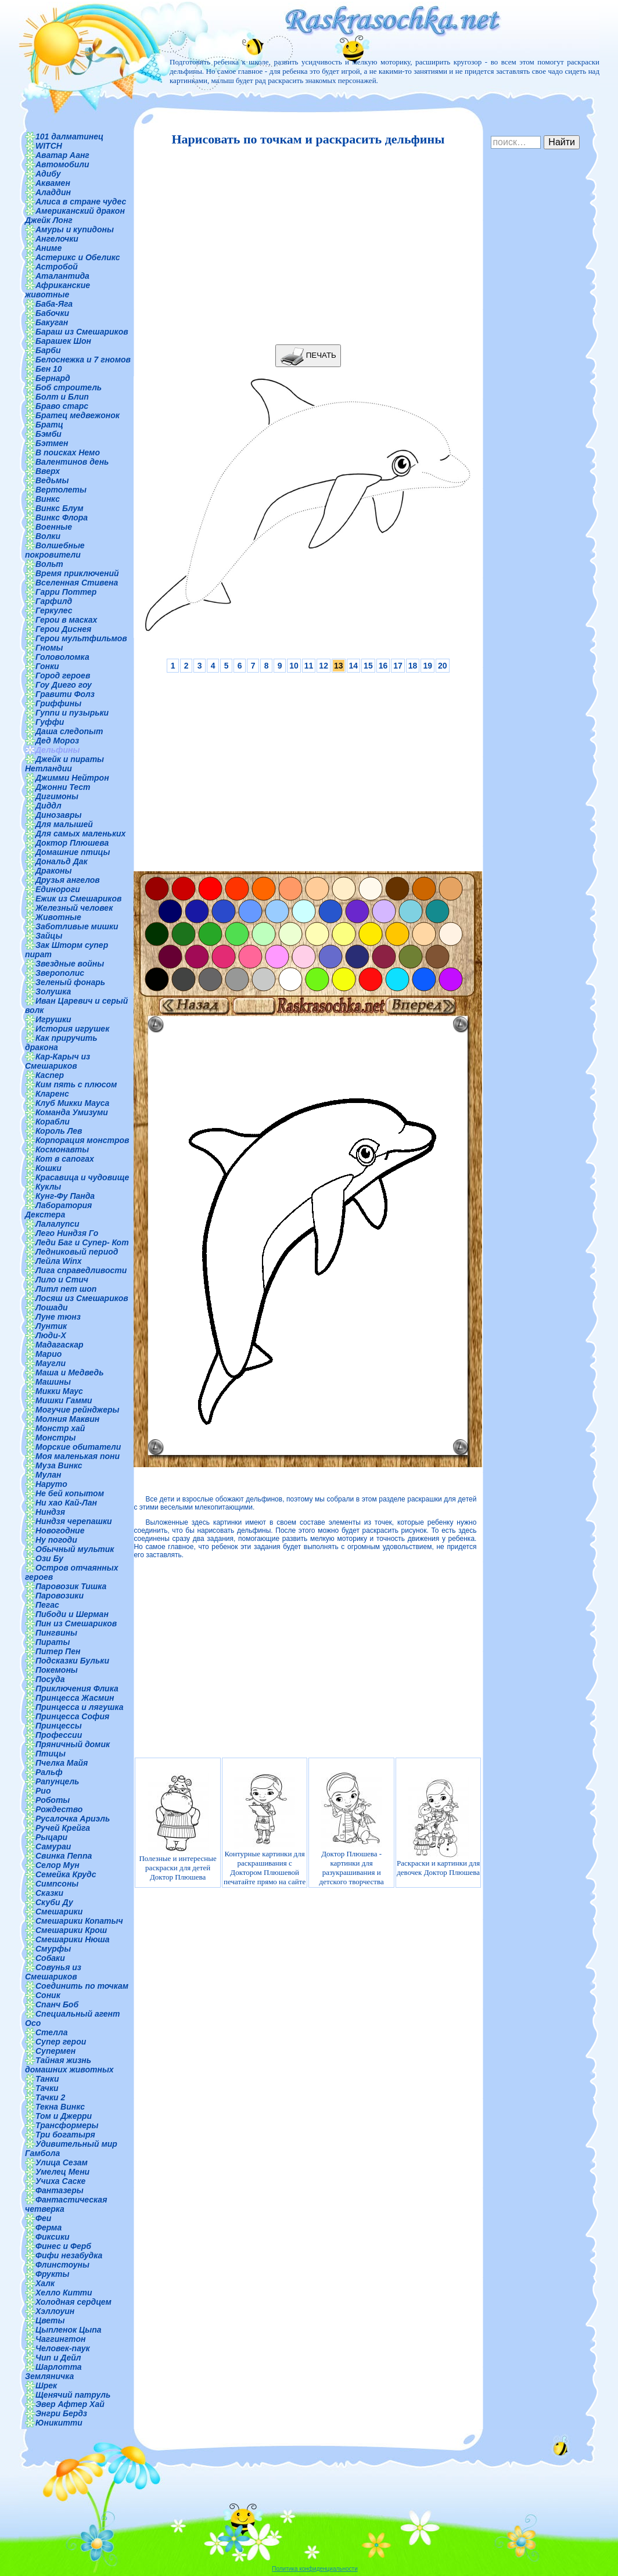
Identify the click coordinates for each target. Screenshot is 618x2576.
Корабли (52, 1121)
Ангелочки (56, 238)
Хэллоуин (54, 2311)
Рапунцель (57, 1781)
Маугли (50, 1363)
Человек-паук (62, 2348)
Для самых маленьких (80, 833)
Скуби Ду (54, 1902)
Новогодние (59, 1530)
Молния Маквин (67, 1419)
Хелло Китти (63, 2292)
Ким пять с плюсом (76, 1084)
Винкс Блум (59, 508)
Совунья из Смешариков (53, 1972)
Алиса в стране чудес (80, 201)
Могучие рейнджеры (77, 1409)
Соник (47, 1995)
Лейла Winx (58, 1261)
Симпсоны (56, 1883)
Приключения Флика (76, 1688)
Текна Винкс (60, 2106)
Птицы (50, 1753)
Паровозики (59, 1595)
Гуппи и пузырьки (72, 712)
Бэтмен (52, 443)
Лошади (51, 1307)
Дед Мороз (57, 740)
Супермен (55, 2051)
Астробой (56, 266)
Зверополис (59, 973)
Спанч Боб (56, 2004)
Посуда (49, 1679)
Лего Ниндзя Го (66, 1233)
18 (413, 665)
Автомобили (62, 164)
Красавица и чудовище (82, 1177)
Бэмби (48, 434)
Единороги (57, 889)
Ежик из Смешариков (78, 898)
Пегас (47, 1604)
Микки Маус (59, 1391)
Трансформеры (67, 2125)
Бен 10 (48, 368)
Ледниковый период (76, 1251)
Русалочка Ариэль (72, 1818)
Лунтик (51, 1326)
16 (383, 665)
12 (323, 665)
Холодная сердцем (73, 2301)
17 (398, 665)
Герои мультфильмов (81, 638)
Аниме (48, 248)
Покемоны (56, 1670)
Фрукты (52, 2274)
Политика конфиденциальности (315, 2569)
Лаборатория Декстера (58, 1210)
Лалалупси (57, 1223)
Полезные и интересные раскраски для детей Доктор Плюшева (177, 1827)
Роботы (52, 1800)
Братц (49, 424)
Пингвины (56, 1632)
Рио (43, 1790)
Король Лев (58, 1131)
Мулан (48, 1474)
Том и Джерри (63, 2116)
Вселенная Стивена (76, 582)
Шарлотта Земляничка (53, 2371)
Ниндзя (50, 1512)
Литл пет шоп (65, 1289)
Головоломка (62, 657)
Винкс (47, 499)
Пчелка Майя (61, 1762)
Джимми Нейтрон (72, 777)
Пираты (52, 1642)
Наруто (51, 1484)
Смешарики (58, 1911)
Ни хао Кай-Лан (66, 1502)
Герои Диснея (63, 629)
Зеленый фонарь (70, 982)
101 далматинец (69, 136)
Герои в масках (66, 619)
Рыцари (51, 1837)
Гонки (47, 666)
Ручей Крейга (62, 1828)
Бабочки (52, 313)
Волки (47, 536)
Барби (47, 350)
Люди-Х (50, 1335)
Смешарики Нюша (72, 1939)
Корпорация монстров (82, 1140)
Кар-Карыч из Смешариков (57, 1061)
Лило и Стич (61, 1279)
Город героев (62, 675)
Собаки (50, 1958)
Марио (48, 1354)
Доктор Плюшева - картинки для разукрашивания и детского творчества (351, 1827)
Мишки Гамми (63, 1400)
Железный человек (74, 907)
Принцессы (58, 1725)
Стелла (51, 2032)
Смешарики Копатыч (79, 1920)
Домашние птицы (72, 852)
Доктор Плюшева (72, 842)
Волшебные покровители (55, 550)
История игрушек (72, 1028)
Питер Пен (57, 1651)
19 (427, 665)
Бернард (52, 378)
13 (338, 665)
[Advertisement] (305, 245)
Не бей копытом (69, 1493)
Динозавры (58, 815)
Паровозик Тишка (70, 1586)
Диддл (48, 805)
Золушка (53, 991)
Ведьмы (52, 480)
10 (294, 665)
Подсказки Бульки (72, 1660)
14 (353, 665)
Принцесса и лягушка (79, 1707)
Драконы (53, 870)
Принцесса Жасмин (74, 1697)
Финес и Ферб (63, 2246)
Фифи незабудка (68, 2255)
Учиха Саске (60, 2181)
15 (368, 665)
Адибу (47, 173)
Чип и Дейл (58, 2357)
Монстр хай (60, 1428)
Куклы (48, 1186)
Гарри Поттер (65, 592)
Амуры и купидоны (74, 229)
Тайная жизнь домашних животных (69, 2065)
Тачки (47, 2088)
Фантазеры (59, 2190)
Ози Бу (49, 1558)
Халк (45, 2283)
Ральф (49, 1772)
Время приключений (76, 573)
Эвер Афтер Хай (70, 2404)
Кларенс (52, 1093)
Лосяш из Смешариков (81, 1298)
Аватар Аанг (62, 155)
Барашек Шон (63, 341)
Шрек (46, 2385)
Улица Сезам (61, 2162)
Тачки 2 (50, 2097)
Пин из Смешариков (76, 1623)
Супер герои (60, 2041)
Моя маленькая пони (77, 1456)
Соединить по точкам (81, 1986)
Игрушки (53, 1019)
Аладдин (53, 192)
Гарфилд (53, 601)
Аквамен (52, 183)
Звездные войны (69, 963)
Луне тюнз (58, 1316)
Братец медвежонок (77, 415)
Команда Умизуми (71, 1112)
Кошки (48, 1168)
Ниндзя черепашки (73, 1521)
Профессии (58, 1735)
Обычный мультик (74, 1549)
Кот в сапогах (64, 1158)
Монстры (55, 1437)
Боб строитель (68, 387)
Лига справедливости (81, 1270)
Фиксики (52, 2236)
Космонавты (62, 1149)
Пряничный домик (72, 1744)
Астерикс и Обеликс (77, 257)
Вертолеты (61, 489)
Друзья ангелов (67, 880)
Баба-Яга (54, 303)
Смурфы (53, 1948)
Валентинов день (72, 461)
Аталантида (62, 276)
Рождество (58, 1809)
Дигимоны (56, 796)
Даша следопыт (69, 731)
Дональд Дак (61, 861)
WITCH (48, 145)
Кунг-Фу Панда (65, 1196)
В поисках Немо (67, 452)
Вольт (49, 564)
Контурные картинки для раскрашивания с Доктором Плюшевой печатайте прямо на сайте (265, 1827)
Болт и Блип (62, 396)
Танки (47, 2078)
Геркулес (54, 610)
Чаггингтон (60, 2339)
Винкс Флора (61, 517)
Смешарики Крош (71, 1930)
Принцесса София (72, 1716)
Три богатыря (65, 2134)
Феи (43, 2218)
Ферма (48, 2227)
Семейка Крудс (65, 1874)
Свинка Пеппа (63, 1855)
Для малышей (64, 824)
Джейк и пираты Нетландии (64, 764)
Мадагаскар (59, 1344)
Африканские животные (57, 290)
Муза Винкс (58, 1465)
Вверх (47, 471)
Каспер (49, 1075)
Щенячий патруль (72, 2394)
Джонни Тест (63, 787)
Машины (53, 1381)
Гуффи (49, 722)
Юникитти (58, 2422)
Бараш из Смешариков (81, 331)
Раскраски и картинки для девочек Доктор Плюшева (438, 1827)
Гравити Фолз (65, 694)
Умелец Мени (62, 2171)
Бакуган (51, 322)
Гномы (49, 647)
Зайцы (48, 935)
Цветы (50, 2320)
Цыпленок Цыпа (68, 2329)
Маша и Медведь (69, 1372)
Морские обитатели (78, 1447)
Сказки (49, 1893)
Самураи (53, 1846)
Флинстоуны (62, 2264)
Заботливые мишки (76, 926)
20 (442, 665)
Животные (58, 917)
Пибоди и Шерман (72, 1614)
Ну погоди (56, 1539)
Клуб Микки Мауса (72, 1103)
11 (309, 665)
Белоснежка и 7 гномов (83, 359)
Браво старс (61, 406)
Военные (53, 526)
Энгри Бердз (61, 2413)
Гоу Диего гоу (63, 684)
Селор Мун (57, 1865)
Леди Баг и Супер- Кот (82, 1242)
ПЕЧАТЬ (308, 355)
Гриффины (58, 703)
